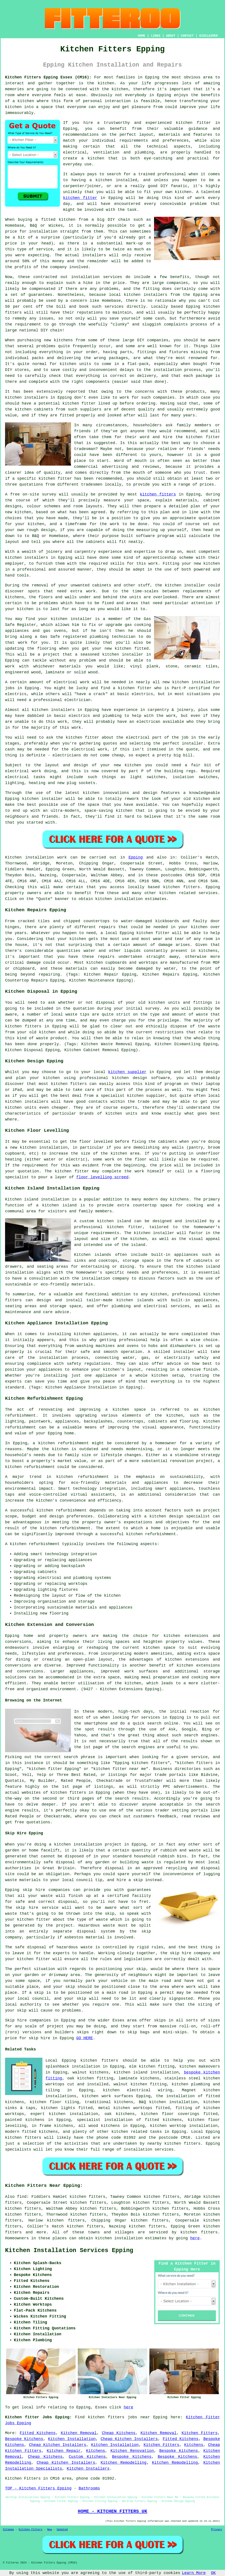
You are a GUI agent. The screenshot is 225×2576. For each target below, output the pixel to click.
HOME (141, 36)
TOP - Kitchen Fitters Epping (38, 2488)
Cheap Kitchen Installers (129, 2439)
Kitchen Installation (72, 2439)
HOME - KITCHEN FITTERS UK (112, 2511)
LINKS (155, 36)
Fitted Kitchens (38, 2433)
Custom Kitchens (87, 2457)
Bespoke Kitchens (24, 2439)
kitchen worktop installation (184, 2126)
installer (194, 585)
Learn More (194, 2573)
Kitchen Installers (88, 2468)
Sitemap (8, 2529)
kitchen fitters (158, 494)
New (49, 2529)
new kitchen (127, 765)
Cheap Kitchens (118, 2433)
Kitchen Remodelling (124, 2462)
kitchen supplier (127, 1072)
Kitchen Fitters (199, 2433)
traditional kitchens (109, 2102)
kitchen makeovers (200, 2066)
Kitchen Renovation (132, 2451)
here (195, 2238)
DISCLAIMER (208, 36)
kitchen (211, 563)
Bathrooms (89, 2488)
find (22, 2197)
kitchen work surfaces (107, 2096)
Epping (136, 857)
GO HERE (84, 2038)
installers (36, 557)
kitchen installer (122, 654)
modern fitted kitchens (31, 2131)
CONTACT (187, 36)
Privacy (216, 2529)
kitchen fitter (193, 123)
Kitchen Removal (79, 2433)
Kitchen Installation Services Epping (69, 2250)
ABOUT (170, 36)
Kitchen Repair (64, 2451)
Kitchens (193, 2445)
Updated (62, 2529)
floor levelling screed (102, 1177)
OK (213, 2573)
